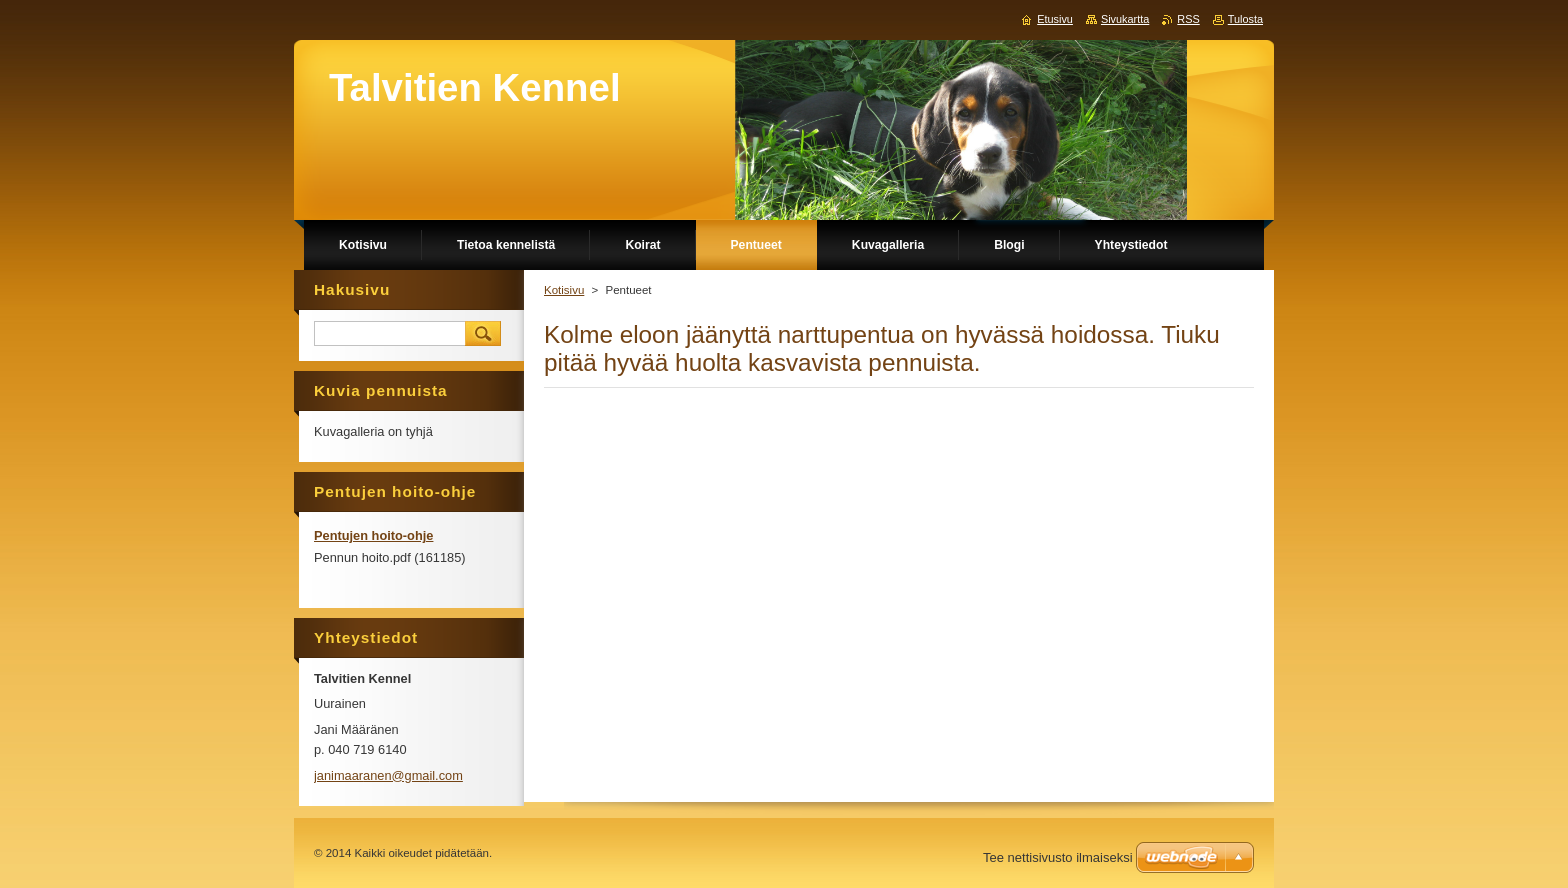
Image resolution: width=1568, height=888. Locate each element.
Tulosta (1245, 19)
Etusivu (1055, 19)
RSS (1188, 19)
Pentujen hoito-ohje (373, 535)
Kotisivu (564, 290)
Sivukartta (1125, 19)
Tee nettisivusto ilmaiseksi (1058, 857)
